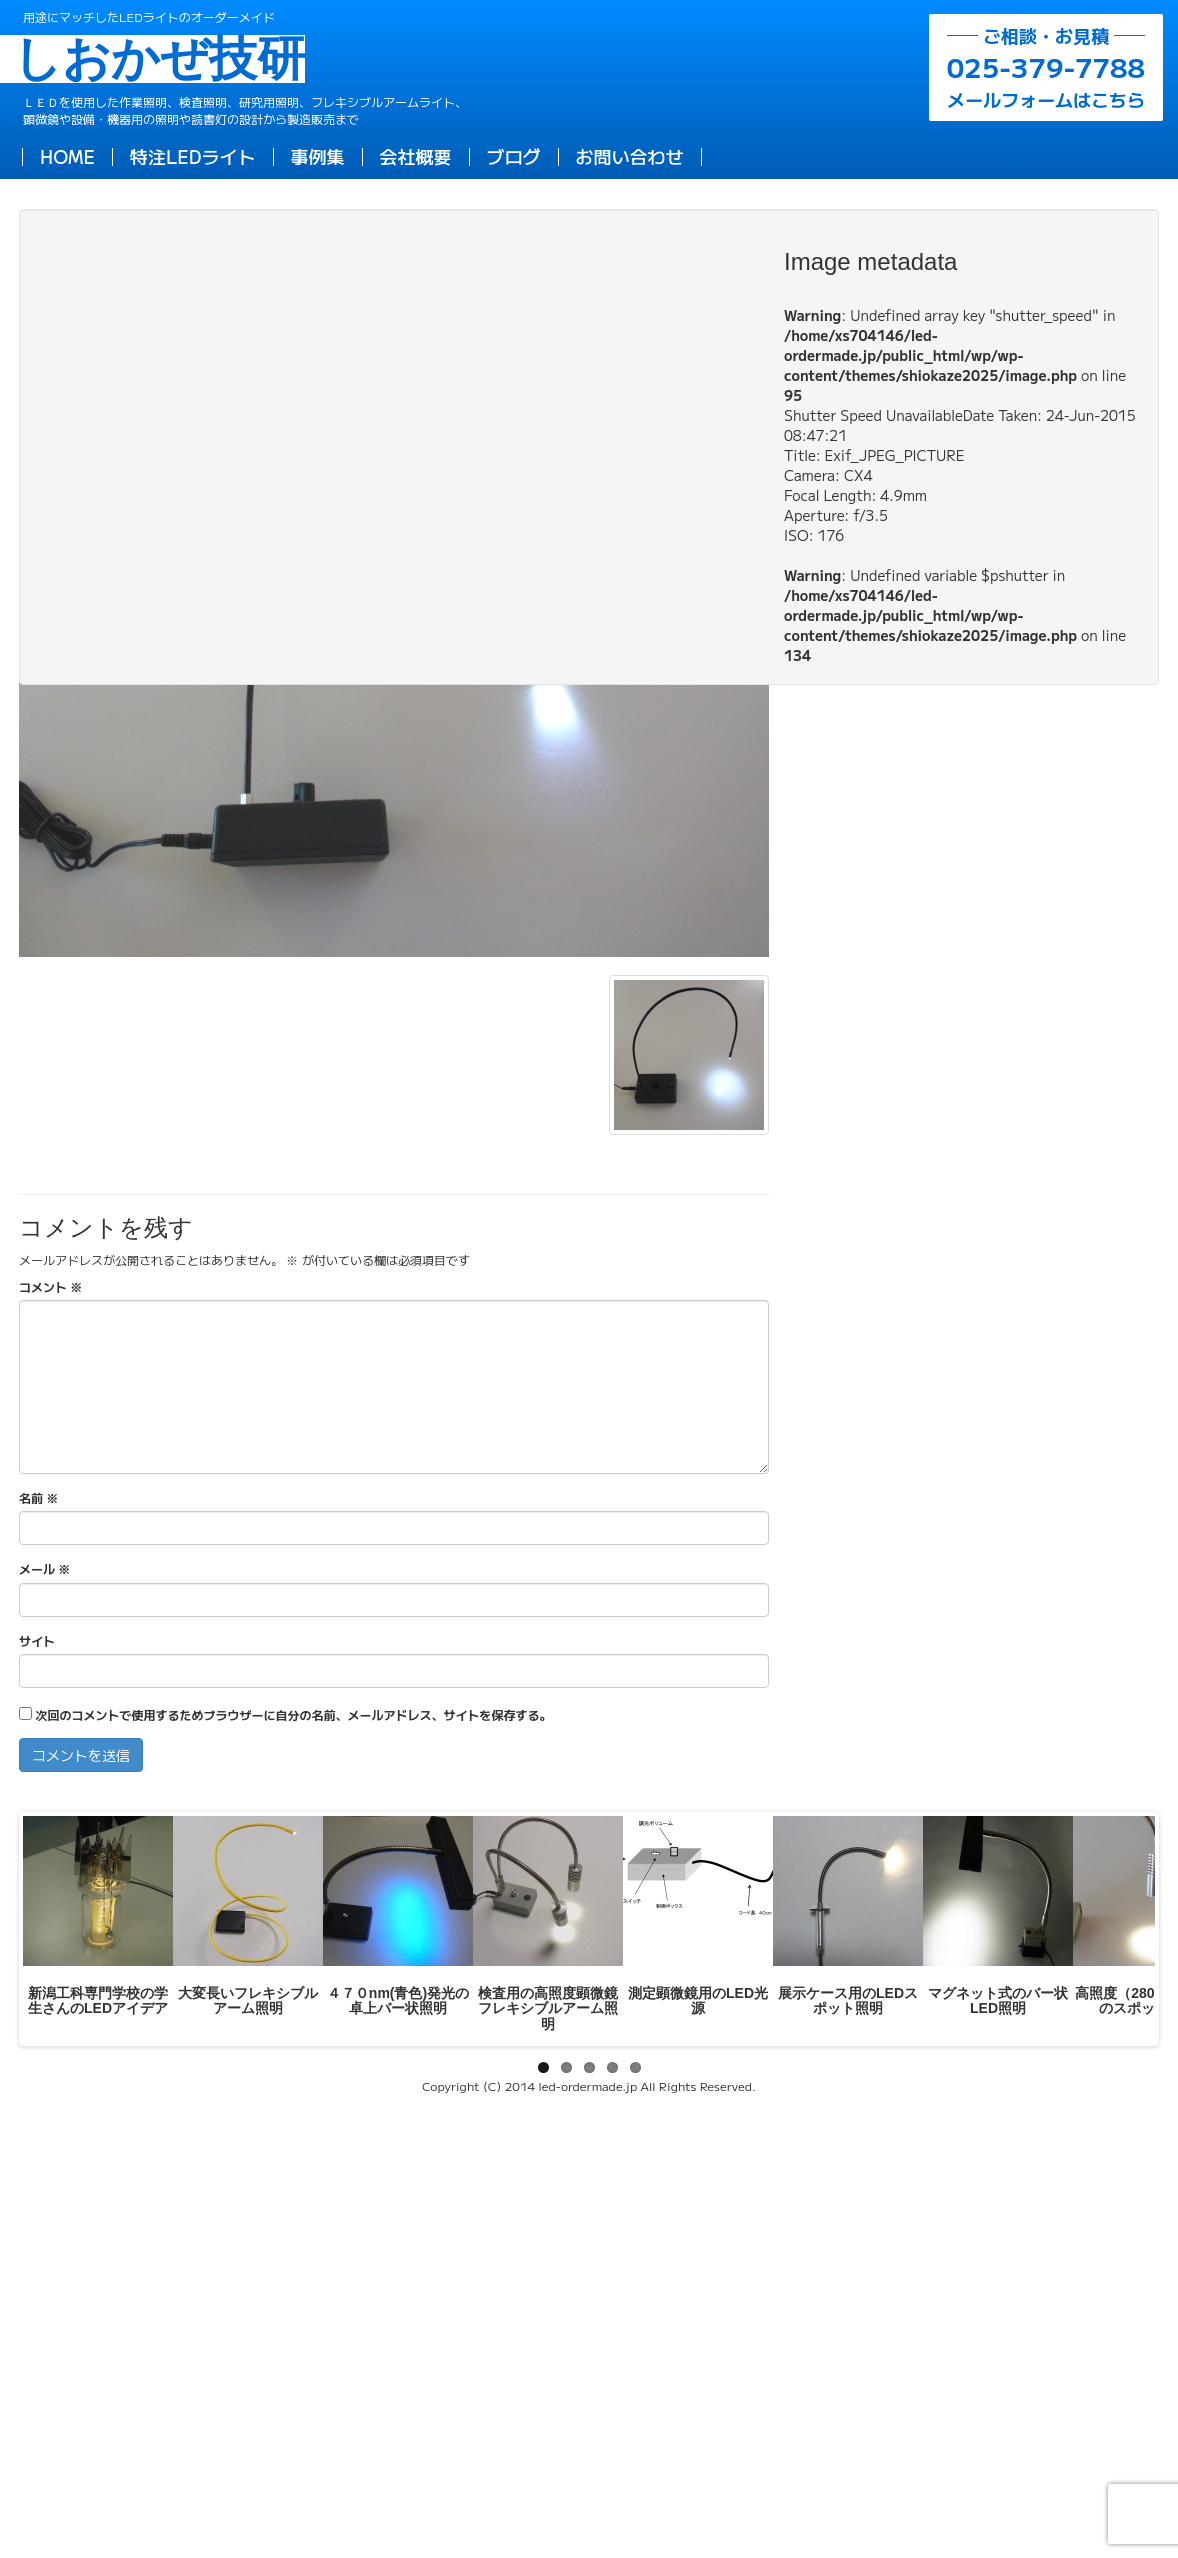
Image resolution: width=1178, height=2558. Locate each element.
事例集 (318, 156)
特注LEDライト (193, 156)
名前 (38, 1497)
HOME (67, 156)
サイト (37, 1640)
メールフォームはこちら (1046, 67)
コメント (50, 1286)
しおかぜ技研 (164, 59)
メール (44, 1568)
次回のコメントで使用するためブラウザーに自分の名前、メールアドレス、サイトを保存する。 (293, 1714)
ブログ (514, 156)
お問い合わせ (630, 156)
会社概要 (416, 156)
